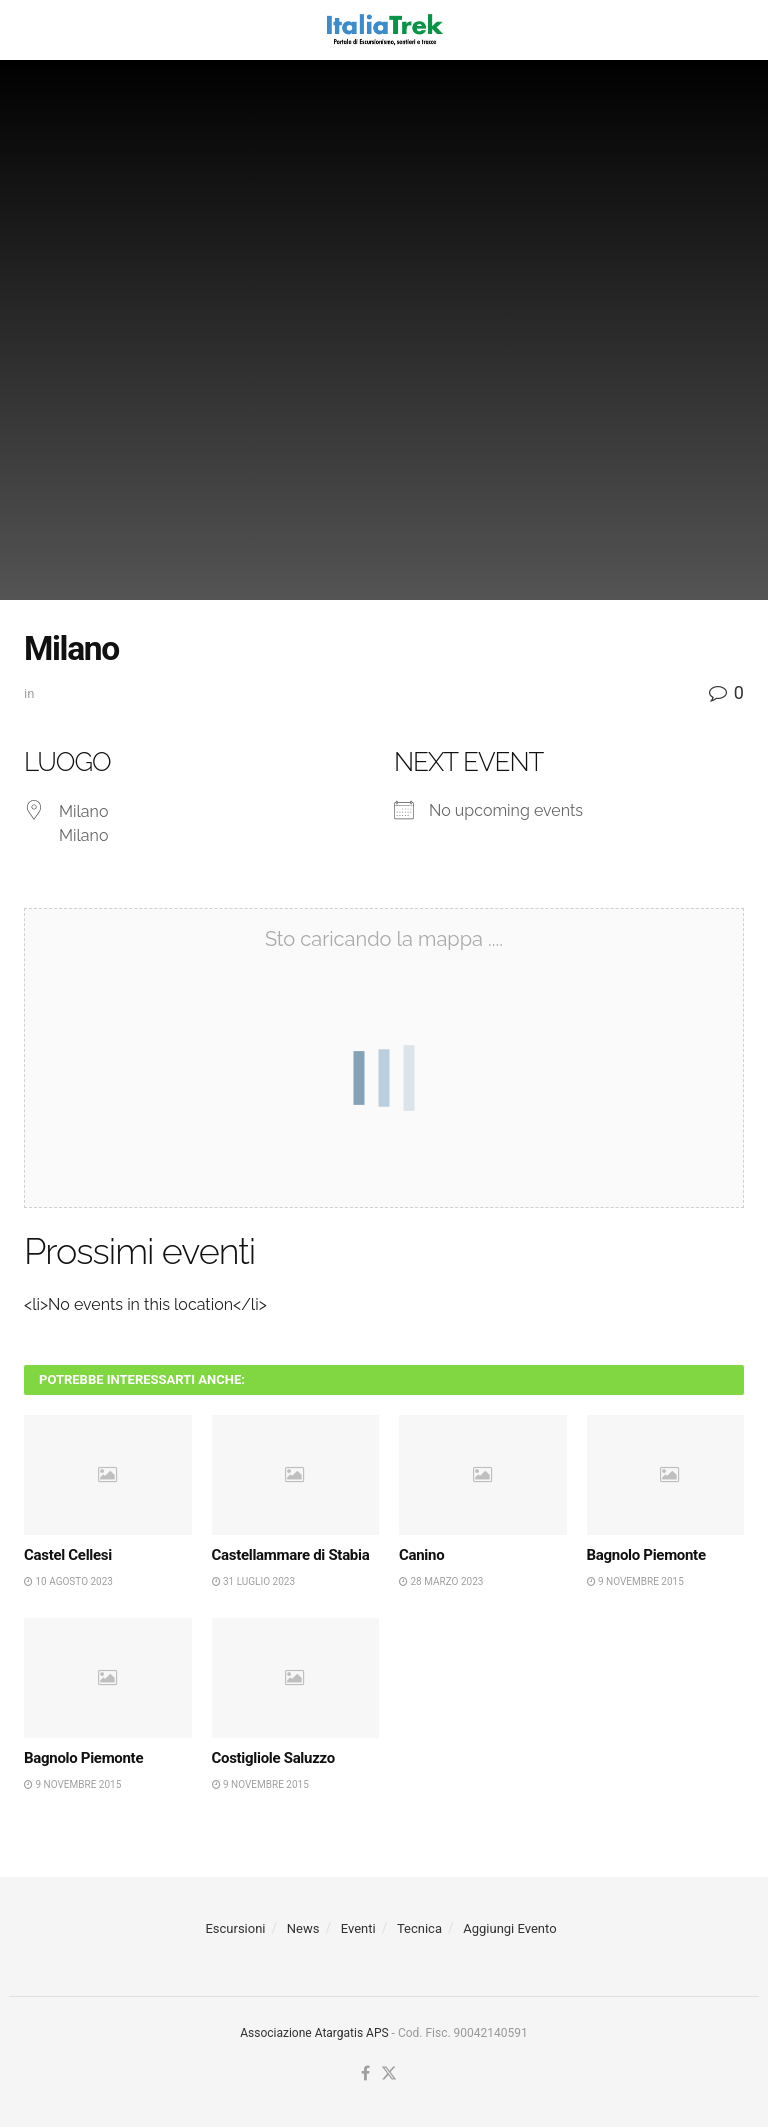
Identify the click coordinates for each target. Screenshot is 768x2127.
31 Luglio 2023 (254, 1581)
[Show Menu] (33, 30)
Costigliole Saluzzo (273, 1758)
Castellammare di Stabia (291, 1555)
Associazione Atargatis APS (314, 2033)
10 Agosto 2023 (68, 1581)
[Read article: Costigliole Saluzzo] (296, 1678)
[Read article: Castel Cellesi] (108, 1475)
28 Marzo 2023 (441, 1581)
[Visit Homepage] (383, 30)
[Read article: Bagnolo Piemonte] (671, 1475)
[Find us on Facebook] (365, 2074)
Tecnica (419, 1928)
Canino (421, 1555)
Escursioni (235, 1928)
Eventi (358, 1928)
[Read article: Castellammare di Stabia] (296, 1475)
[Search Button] (734, 30)
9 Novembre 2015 (635, 1581)
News (303, 1928)
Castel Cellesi (68, 1555)
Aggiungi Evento (509, 1928)
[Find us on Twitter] (389, 2074)
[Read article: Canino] (483, 1475)
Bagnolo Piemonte (646, 1555)
